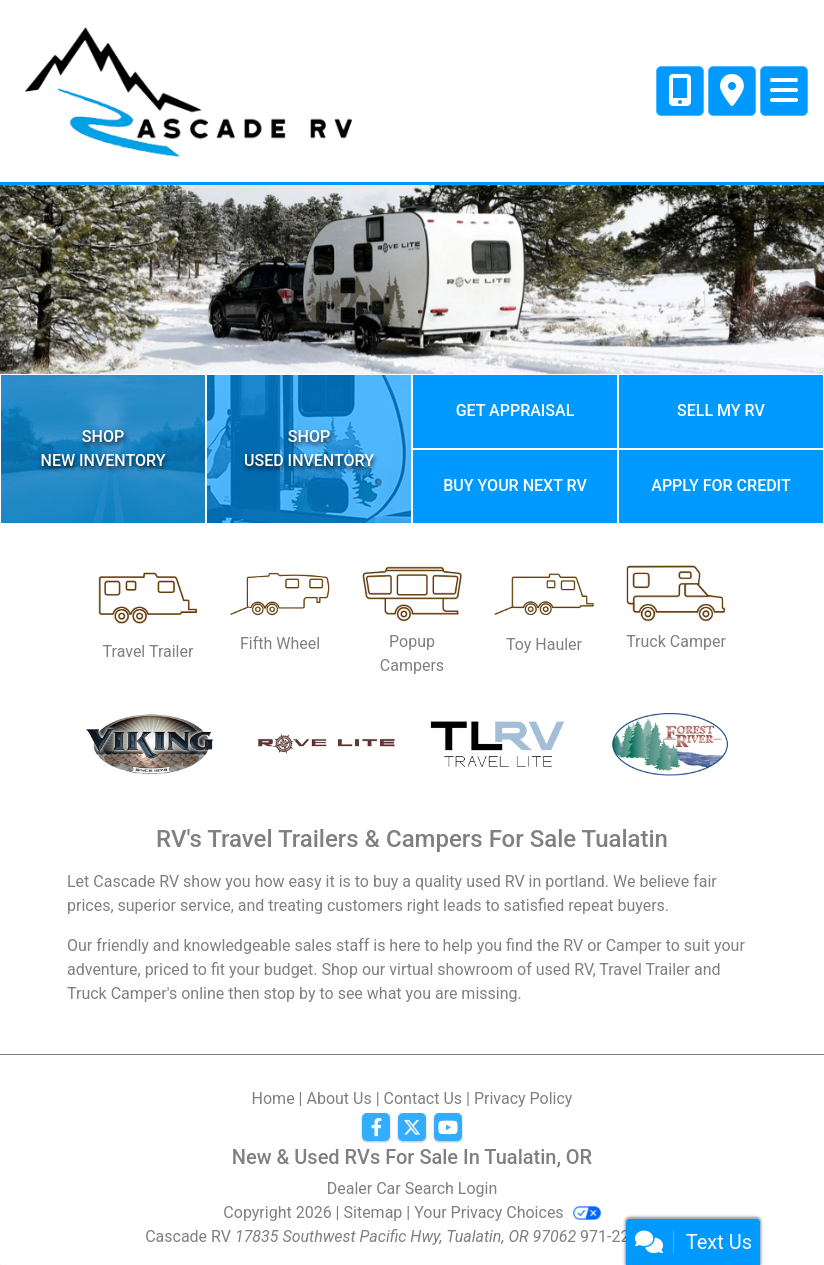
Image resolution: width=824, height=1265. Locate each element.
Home (273, 1098)
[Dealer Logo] (187, 89)
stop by (290, 993)
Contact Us (423, 1098)
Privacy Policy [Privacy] (523, 1098)
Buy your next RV (515, 485)
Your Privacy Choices (507, 1212)
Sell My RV (721, 410)
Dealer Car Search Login (412, 1188)
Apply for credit (720, 485)
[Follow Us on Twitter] (412, 1128)
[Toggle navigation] (784, 91)
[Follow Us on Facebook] (376, 1128)
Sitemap (373, 1212)
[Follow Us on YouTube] (448, 1128)
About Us (338, 1098)
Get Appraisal (515, 410)
